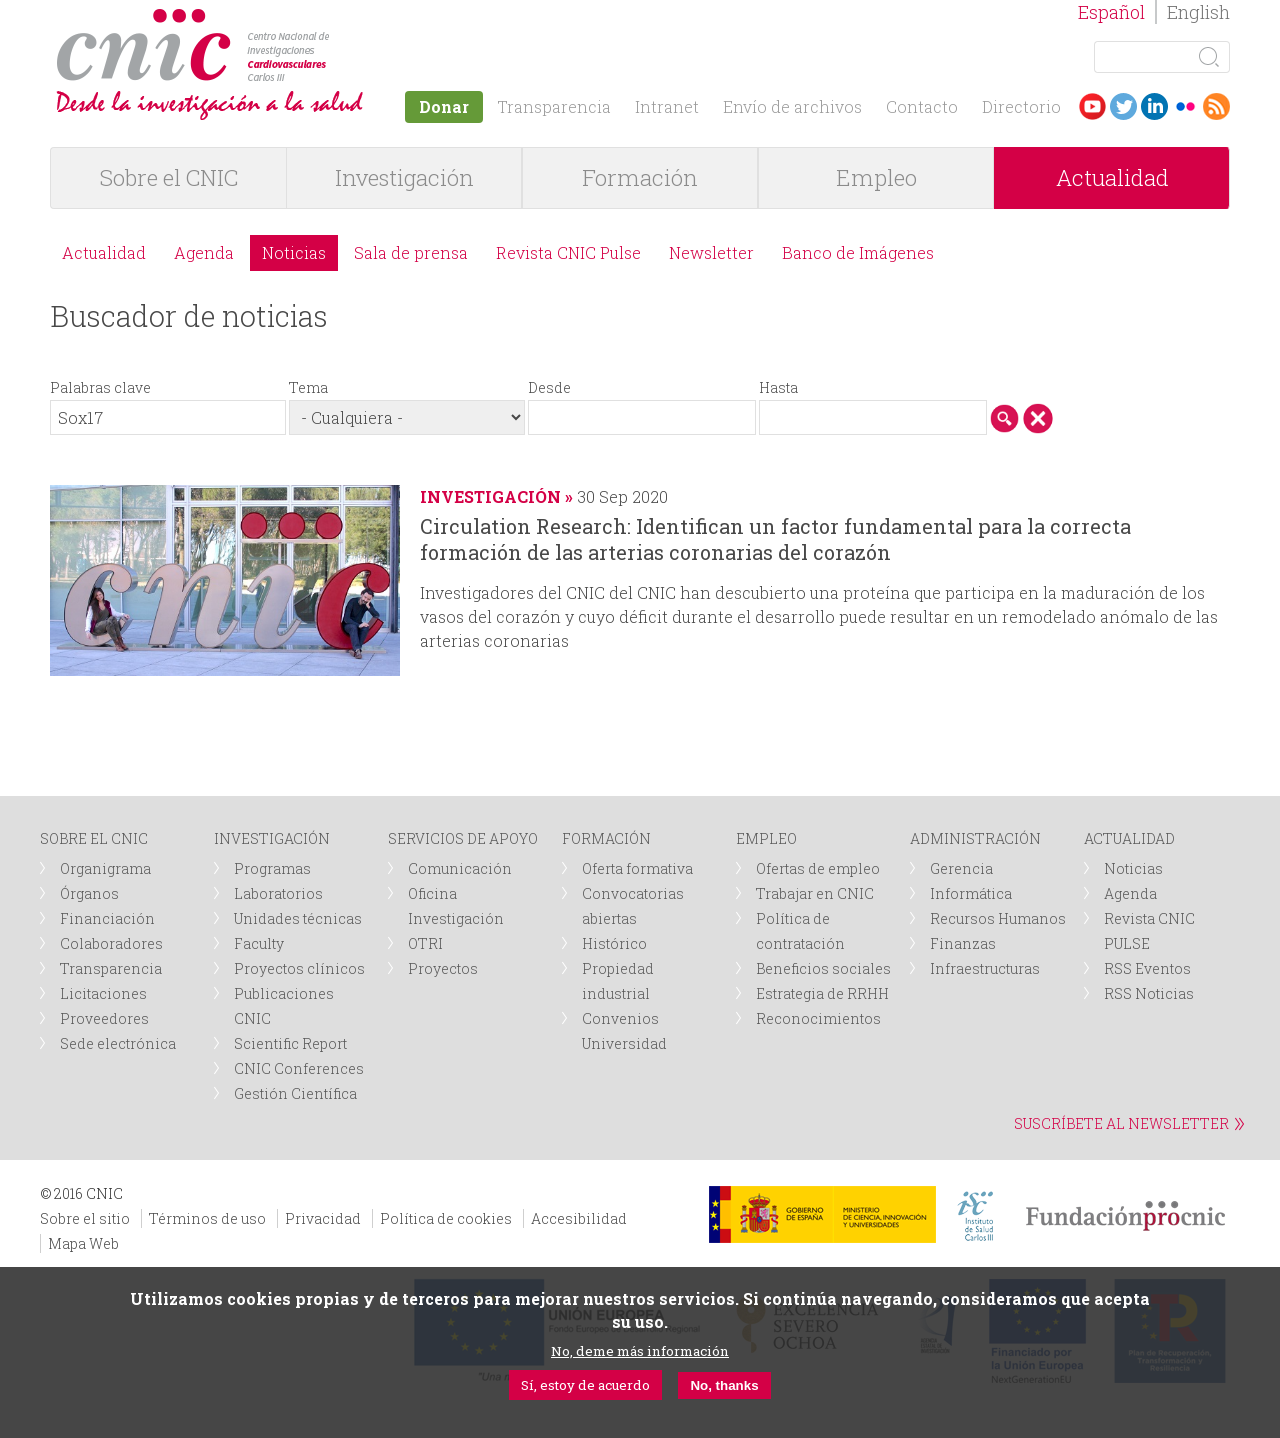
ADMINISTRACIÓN (975, 838)
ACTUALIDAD (1129, 838)
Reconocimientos (818, 1018)
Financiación (107, 918)
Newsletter (711, 252)
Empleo (876, 177)
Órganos (89, 893)
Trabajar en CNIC (815, 893)
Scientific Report (290, 1043)
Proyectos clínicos (299, 968)
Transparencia (554, 106)
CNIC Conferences (299, 1068)
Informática (971, 893)
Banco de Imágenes (858, 252)
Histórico (614, 943)
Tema (308, 387)
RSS (1216, 106)
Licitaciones (103, 993)
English (1198, 12)
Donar (444, 106)
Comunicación (460, 868)
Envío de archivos (792, 106)
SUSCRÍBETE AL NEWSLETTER (1121, 1123)
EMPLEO (766, 838)
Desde (549, 387)
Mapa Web (83, 1243)
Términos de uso (207, 1218)
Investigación (404, 177)
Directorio (1021, 106)
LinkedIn (1154, 106)
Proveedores (104, 1018)
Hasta (778, 387)
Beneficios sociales (823, 968)
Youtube (1092, 106)
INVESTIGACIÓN (272, 838)
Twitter (1123, 106)
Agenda (204, 252)
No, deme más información (640, 1351)
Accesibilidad (579, 1218)
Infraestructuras (985, 968)
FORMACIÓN (606, 838)
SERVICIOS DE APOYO (463, 838)
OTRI (425, 943)
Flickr (1185, 106)
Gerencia (961, 868)
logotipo (336, 18)
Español (1111, 12)
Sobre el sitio (85, 1218)
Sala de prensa (411, 252)
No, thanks (724, 1385)
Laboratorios (278, 893)
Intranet (667, 106)
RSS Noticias (1149, 993)
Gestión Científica (295, 1093)
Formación (640, 177)
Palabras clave (100, 387)
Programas (272, 868)
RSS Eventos (1147, 968)
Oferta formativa (637, 868)
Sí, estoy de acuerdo (585, 1385)
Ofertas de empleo (818, 868)
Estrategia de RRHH (822, 993)
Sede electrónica (118, 1043)
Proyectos (443, 968)
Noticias (294, 252)
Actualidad (1112, 177)
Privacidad (323, 1218)
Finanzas (963, 943)
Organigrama (105, 868)
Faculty (259, 943)
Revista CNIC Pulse (568, 252)
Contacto (922, 106)
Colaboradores (111, 943)
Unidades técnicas (298, 918)
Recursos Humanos (998, 918)
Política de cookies (446, 1218)
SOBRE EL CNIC (94, 838)
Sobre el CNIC (169, 177)
